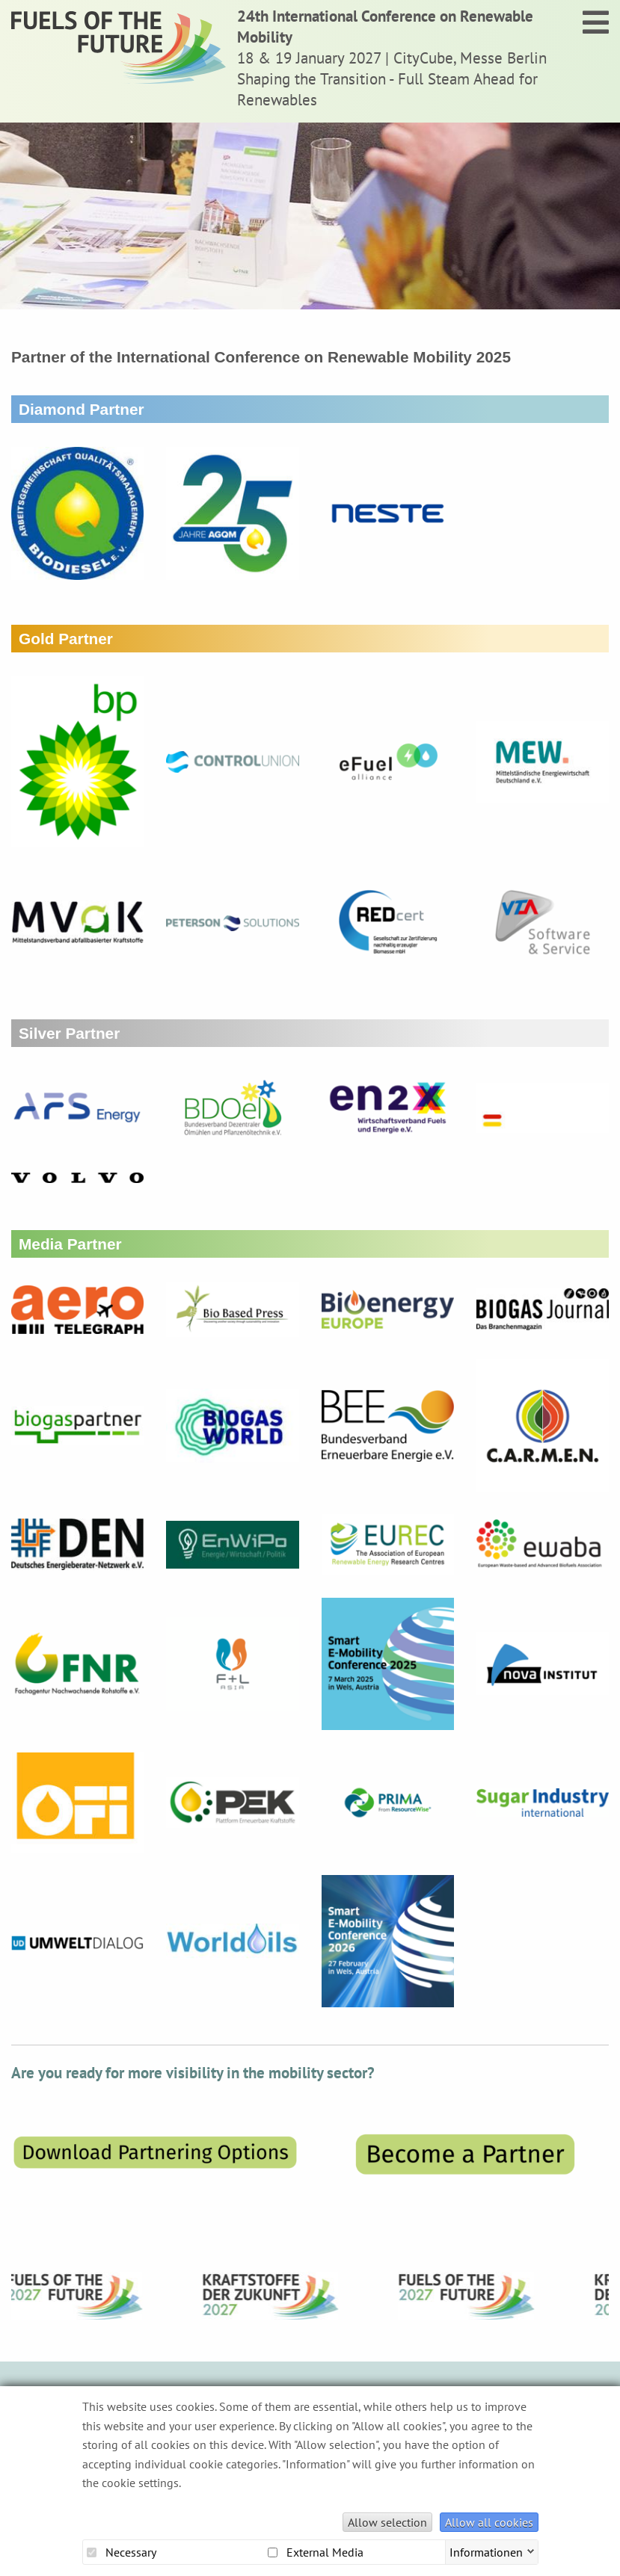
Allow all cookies (489, 2522)
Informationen (486, 2551)
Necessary (121, 2552)
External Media (315, 2552)
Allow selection (387, 2522)
